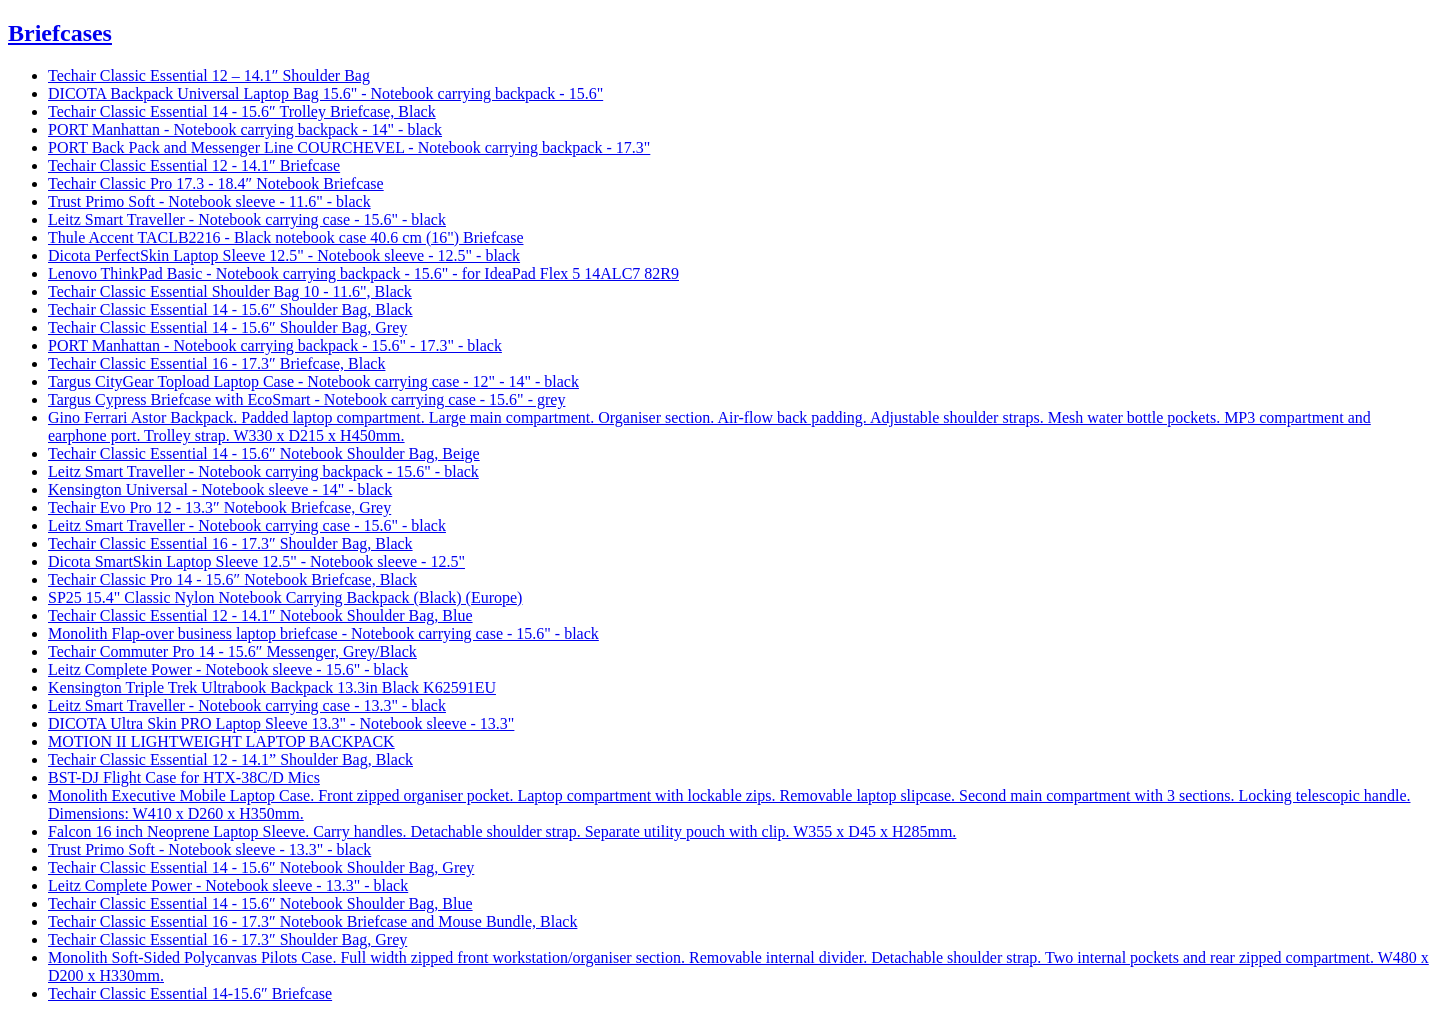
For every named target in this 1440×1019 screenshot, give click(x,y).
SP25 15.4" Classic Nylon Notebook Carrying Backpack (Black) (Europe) (285, 597)
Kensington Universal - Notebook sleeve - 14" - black (220, 489)
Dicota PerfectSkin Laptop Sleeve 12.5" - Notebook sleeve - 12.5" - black (284, 255)
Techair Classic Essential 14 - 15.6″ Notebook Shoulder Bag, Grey (261, 867)
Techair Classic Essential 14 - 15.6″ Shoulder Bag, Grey (227, 327)
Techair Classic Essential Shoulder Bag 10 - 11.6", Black (230, 291)
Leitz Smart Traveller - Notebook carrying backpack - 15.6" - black (263, 471)
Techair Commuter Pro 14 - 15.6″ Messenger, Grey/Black (232, 651)
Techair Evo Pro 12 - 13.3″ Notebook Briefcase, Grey (219, 507)
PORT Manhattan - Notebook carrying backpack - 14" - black (245, 129)
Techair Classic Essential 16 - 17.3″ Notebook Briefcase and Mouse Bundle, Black (312, 921)
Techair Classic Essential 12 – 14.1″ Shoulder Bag (209, 75)
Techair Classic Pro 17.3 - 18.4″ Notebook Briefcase (216, 183)
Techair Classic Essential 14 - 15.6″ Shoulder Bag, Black (230, 309)
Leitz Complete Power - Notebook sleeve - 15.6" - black (228, 669)
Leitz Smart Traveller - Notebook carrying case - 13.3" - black (247, 705)
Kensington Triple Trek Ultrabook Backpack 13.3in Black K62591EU (272, 687)
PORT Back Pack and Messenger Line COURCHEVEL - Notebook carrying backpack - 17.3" (349, 147)
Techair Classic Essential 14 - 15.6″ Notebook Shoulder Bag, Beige (264, 453)
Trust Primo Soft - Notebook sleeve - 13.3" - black (209, 849)
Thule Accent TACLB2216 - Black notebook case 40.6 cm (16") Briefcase (285, 237)
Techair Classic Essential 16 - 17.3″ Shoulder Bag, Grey (227, 939)
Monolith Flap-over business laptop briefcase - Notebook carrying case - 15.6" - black (323, 633)
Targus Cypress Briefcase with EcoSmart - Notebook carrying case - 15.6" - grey (306, 399)
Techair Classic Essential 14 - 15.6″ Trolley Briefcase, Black (242, 111)
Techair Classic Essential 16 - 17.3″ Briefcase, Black (216, 363)
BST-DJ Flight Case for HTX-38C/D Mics (184, 777)
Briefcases (60, 33)
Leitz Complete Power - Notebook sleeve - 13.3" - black (228, 885)
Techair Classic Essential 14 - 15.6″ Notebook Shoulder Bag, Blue (260, 903)
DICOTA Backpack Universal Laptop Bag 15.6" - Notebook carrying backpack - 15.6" (325, 93)
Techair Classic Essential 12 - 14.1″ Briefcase (194, 165)
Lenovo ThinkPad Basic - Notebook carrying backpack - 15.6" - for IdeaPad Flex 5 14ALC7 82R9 (363, 273)
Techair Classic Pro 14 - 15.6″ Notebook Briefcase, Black (232, 579)
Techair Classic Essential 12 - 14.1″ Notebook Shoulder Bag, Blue (260, 615)
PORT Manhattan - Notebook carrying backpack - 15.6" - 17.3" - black (275, 345)
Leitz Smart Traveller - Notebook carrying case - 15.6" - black (247, 219)
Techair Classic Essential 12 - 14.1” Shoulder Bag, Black (230, 759)
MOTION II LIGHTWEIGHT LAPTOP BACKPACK (221, 741)
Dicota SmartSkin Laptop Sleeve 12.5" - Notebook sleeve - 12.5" (256, 561)
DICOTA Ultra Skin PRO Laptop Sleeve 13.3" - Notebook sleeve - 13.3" (281, 723)
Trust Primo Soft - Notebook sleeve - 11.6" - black (209, 201)
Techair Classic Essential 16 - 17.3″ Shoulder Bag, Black (230, 543)
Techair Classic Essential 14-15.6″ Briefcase (190, 993)
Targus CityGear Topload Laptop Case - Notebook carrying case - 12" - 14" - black (313, 381)
